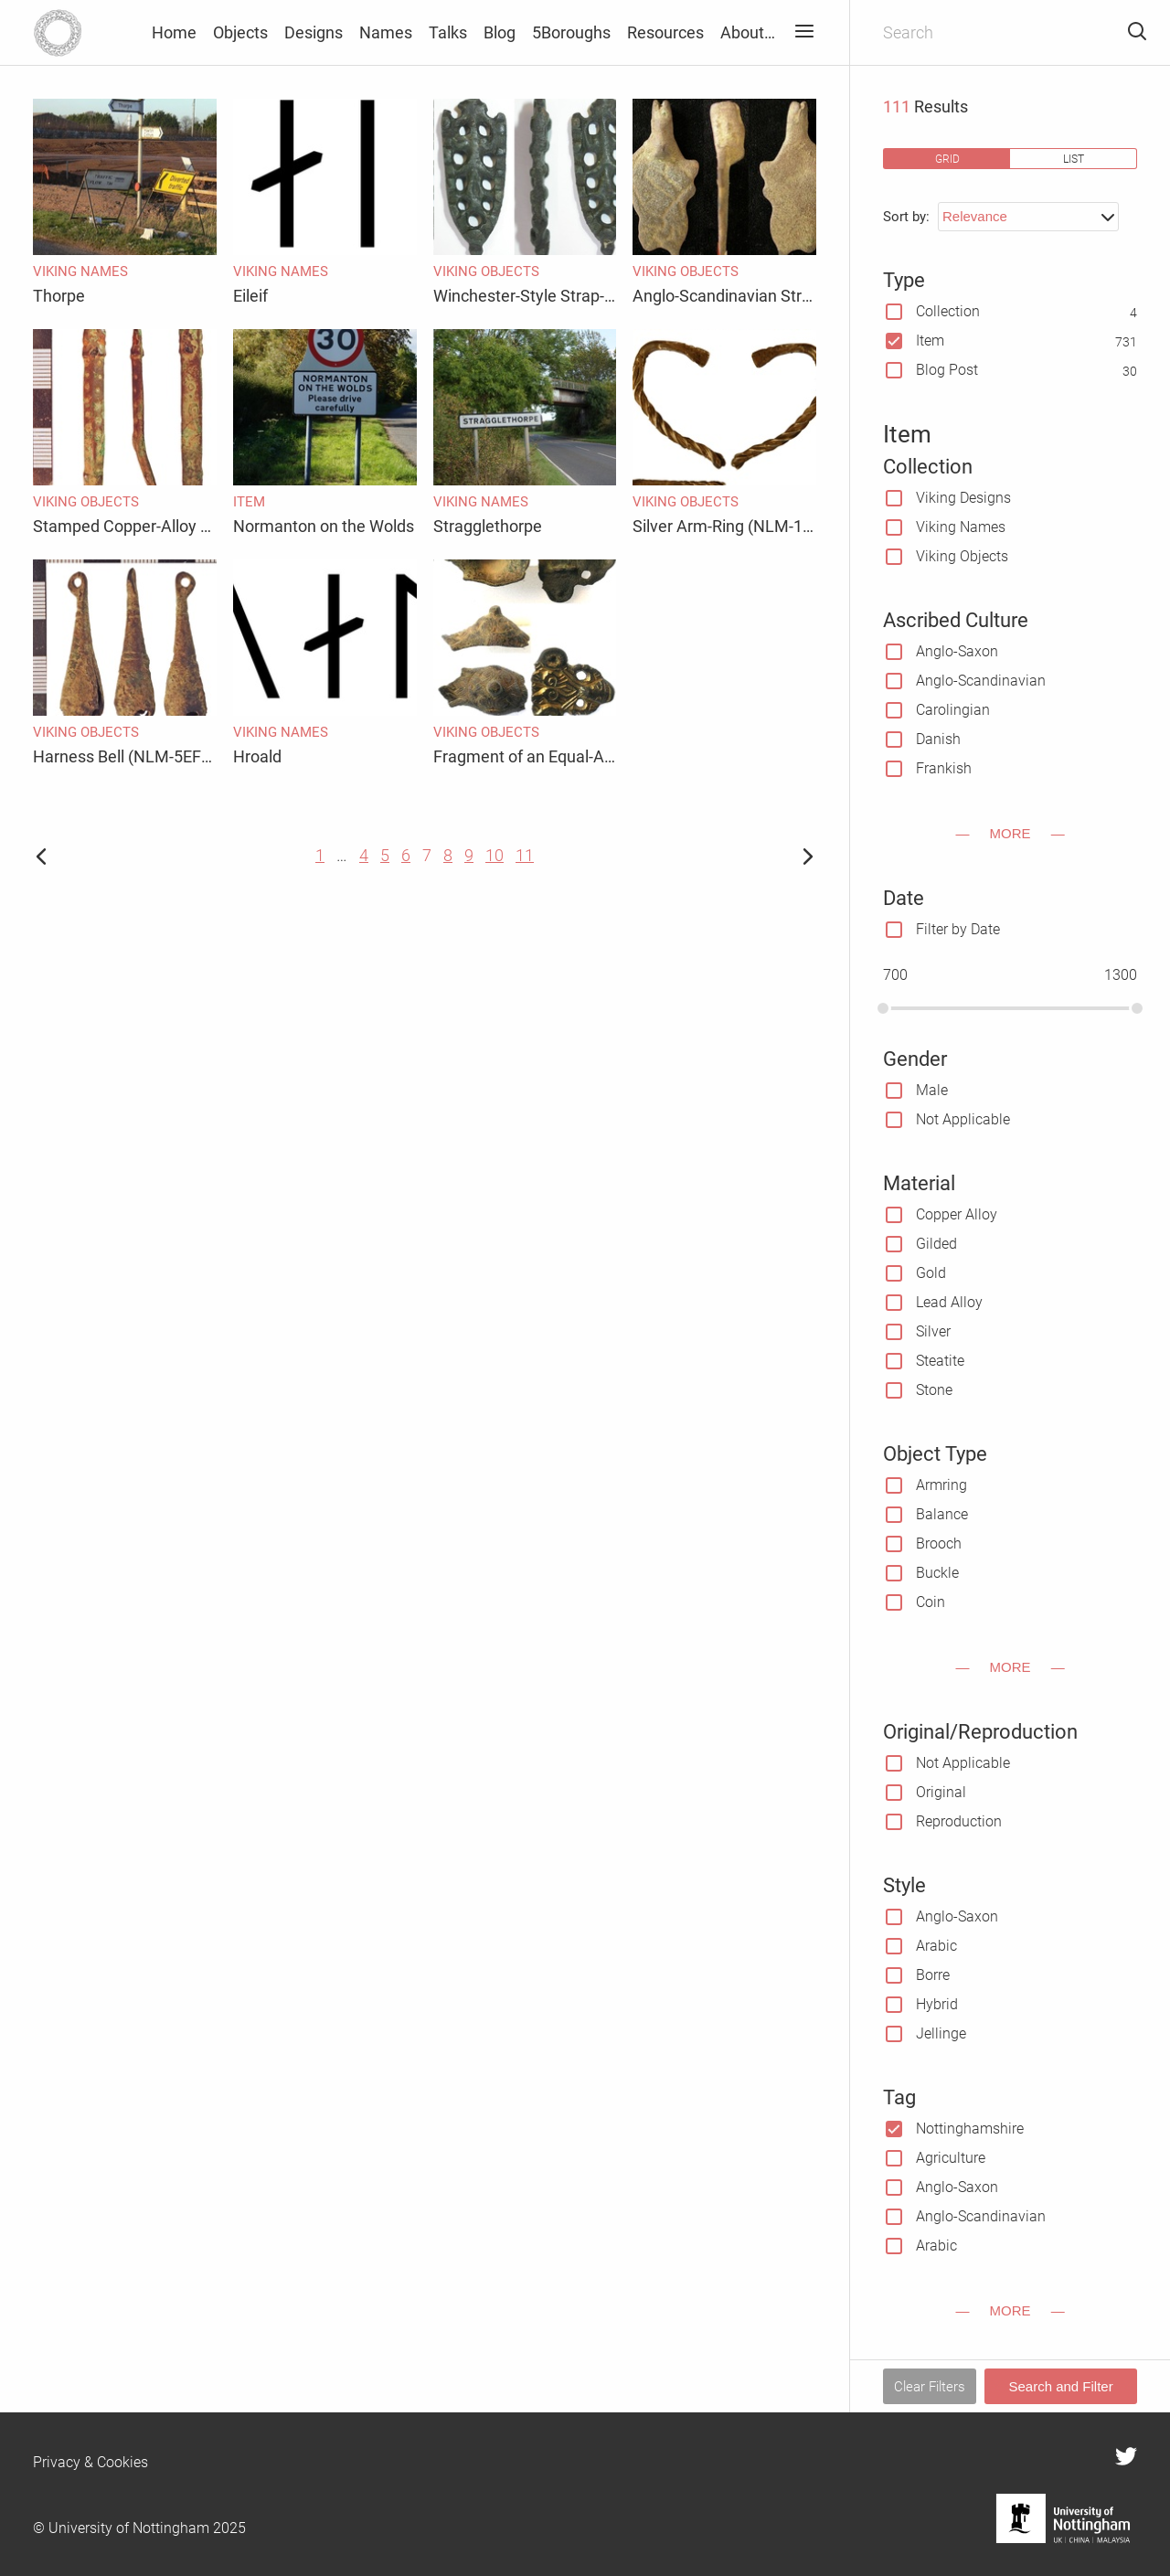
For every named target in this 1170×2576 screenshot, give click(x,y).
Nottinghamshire (970, 2128)
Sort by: (906, 216)
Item (930, 340)
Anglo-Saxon (957, 651)
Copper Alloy (956, 1214)
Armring (941, 1485)
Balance (942, 1514)
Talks (448, 32)
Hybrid (937, 2004)
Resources (665, 32)
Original (941, 1792)
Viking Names (960, 527)
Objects (240, 32)
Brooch (939, 1543)
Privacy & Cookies (90, 2462)
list (1073, 158)
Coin (930, 1602)
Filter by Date (958, 929)
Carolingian (953, 710)
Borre (933, 1975)
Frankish (944, 768)
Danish (938, 739)
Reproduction (959, 1821)
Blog (500, 32)
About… (747, 32)
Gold (931, 1273)
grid (947, 158)
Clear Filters (929, 2387)
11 (525, 855)
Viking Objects (962, 556)
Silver (933, 1331)
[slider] (883, 1008)
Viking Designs (963, 497)
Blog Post (947, 369)
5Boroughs (571, 32)
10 (494, 855)
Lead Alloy (949, 1302)
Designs (313, 32)
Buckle (937, 1572)
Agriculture (950, 2157)
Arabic (936, 1945)
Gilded (936, 1243)
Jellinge (941, 2033)
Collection (948, 311)
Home (174, 32)
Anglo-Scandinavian (981, 680)
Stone (934, 1390)
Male (932, 1090)
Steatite (940, 1360)
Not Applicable (963, 1119)
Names (385, 32)
